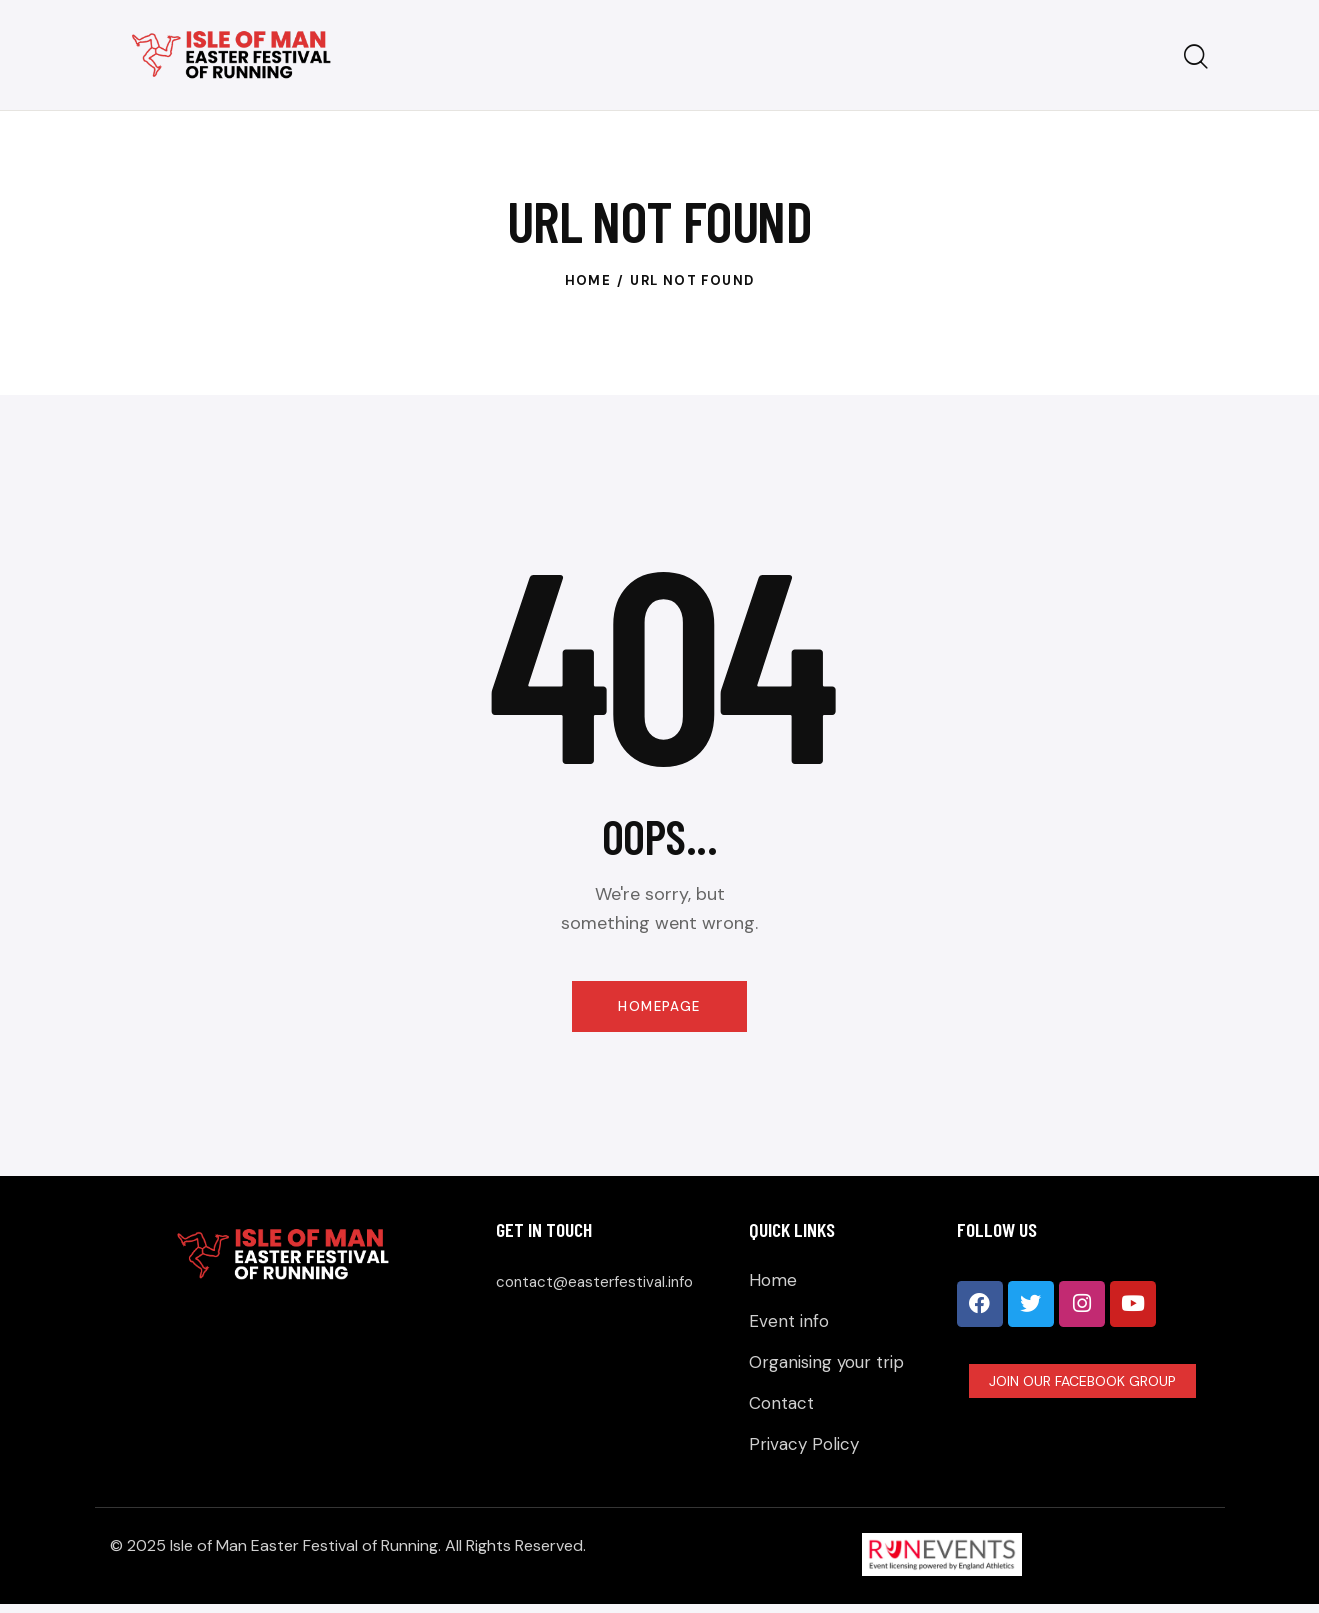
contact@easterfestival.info (605, 1284)
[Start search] (1196, 57)
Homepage (659, 1008)
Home (588, 280)
